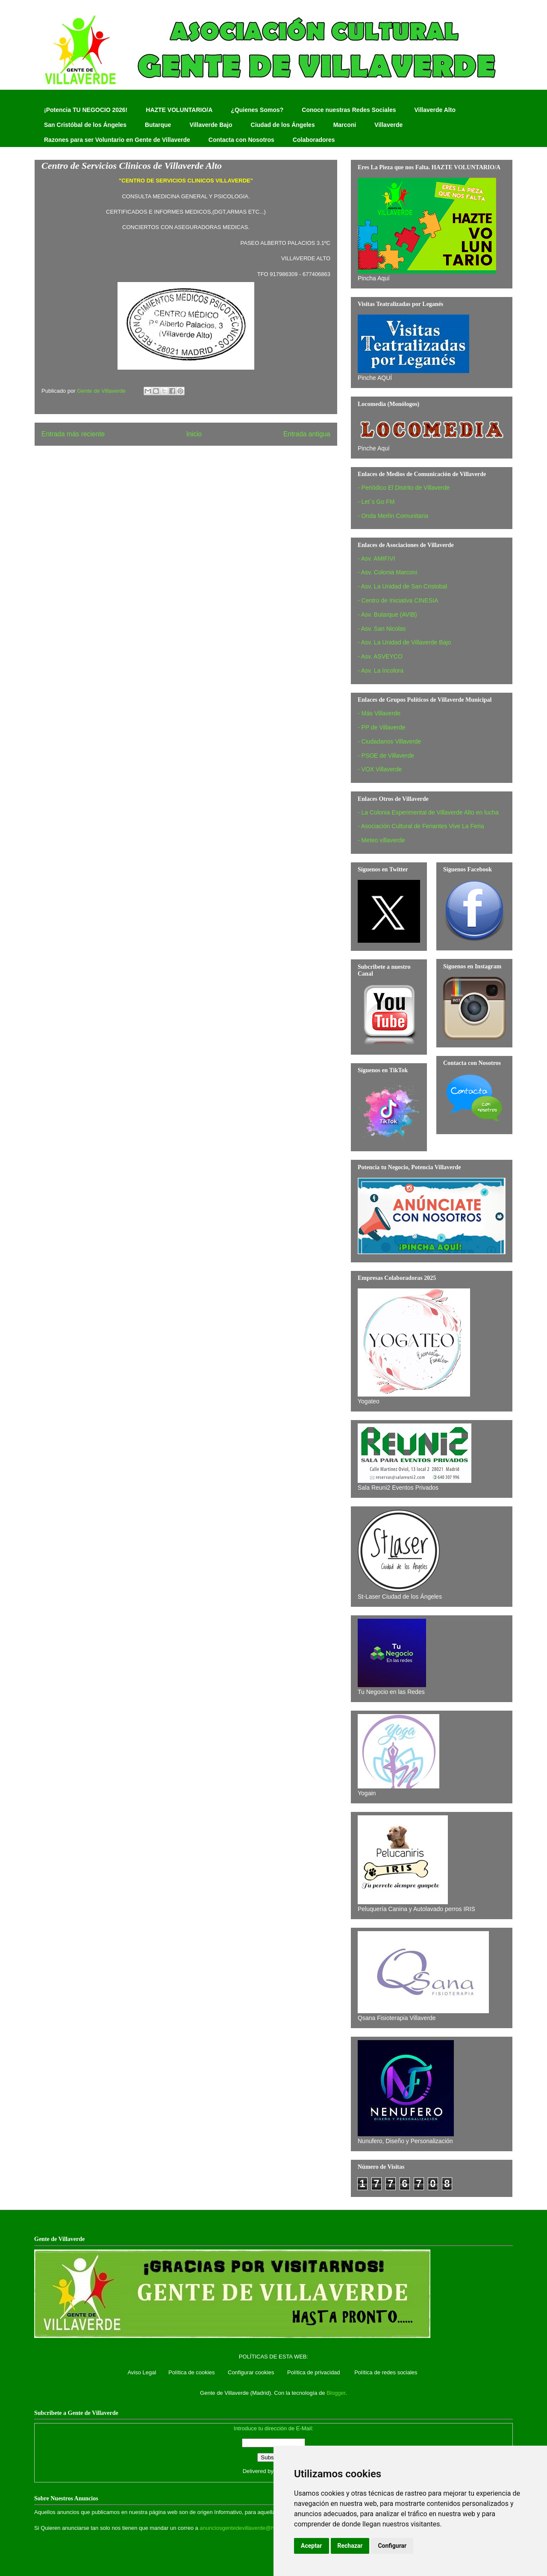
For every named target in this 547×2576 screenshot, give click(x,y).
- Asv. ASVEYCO (380, 656)
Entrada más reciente (73, 434)
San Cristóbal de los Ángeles (85, 124)
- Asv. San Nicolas (382, 628)
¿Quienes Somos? (257, 109)
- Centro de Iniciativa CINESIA (398, 600)
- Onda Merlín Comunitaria (393, 515)
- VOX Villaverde (380, 769)
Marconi (344, 124)
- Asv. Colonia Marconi (387, 572)
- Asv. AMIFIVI (376, 558)
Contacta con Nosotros (241, 139)
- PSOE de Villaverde (386, 755)
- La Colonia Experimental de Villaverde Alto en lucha (428, 812)
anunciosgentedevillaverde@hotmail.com (250, 2528)
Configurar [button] (392, 2545)
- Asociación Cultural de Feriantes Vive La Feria (421, 826)
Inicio (194, 434)
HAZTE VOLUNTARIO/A (179, 109)
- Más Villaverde (379, 713)
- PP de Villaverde (382, 727)
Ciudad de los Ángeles (283, 124)
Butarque (158, 124)
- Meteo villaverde (381, 840)
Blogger (335, 2393)
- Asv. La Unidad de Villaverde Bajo (404, 642)
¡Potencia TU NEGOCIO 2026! (85, 109)
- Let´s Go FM (376, 501)
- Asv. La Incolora (380, 670)
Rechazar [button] (350, 2545)
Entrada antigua (306, 434)
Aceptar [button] (311, 2545)
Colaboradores (314, 139)
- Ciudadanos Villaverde (389, 741)
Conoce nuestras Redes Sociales (349, 109)
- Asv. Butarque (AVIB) (387, 614)
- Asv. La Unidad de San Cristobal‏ (402, 586)
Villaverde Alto (434, 109)
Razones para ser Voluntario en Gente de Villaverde (117, 139)
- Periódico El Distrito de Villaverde (404, 487)
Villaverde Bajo (210, 124)
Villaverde (388, 124)
